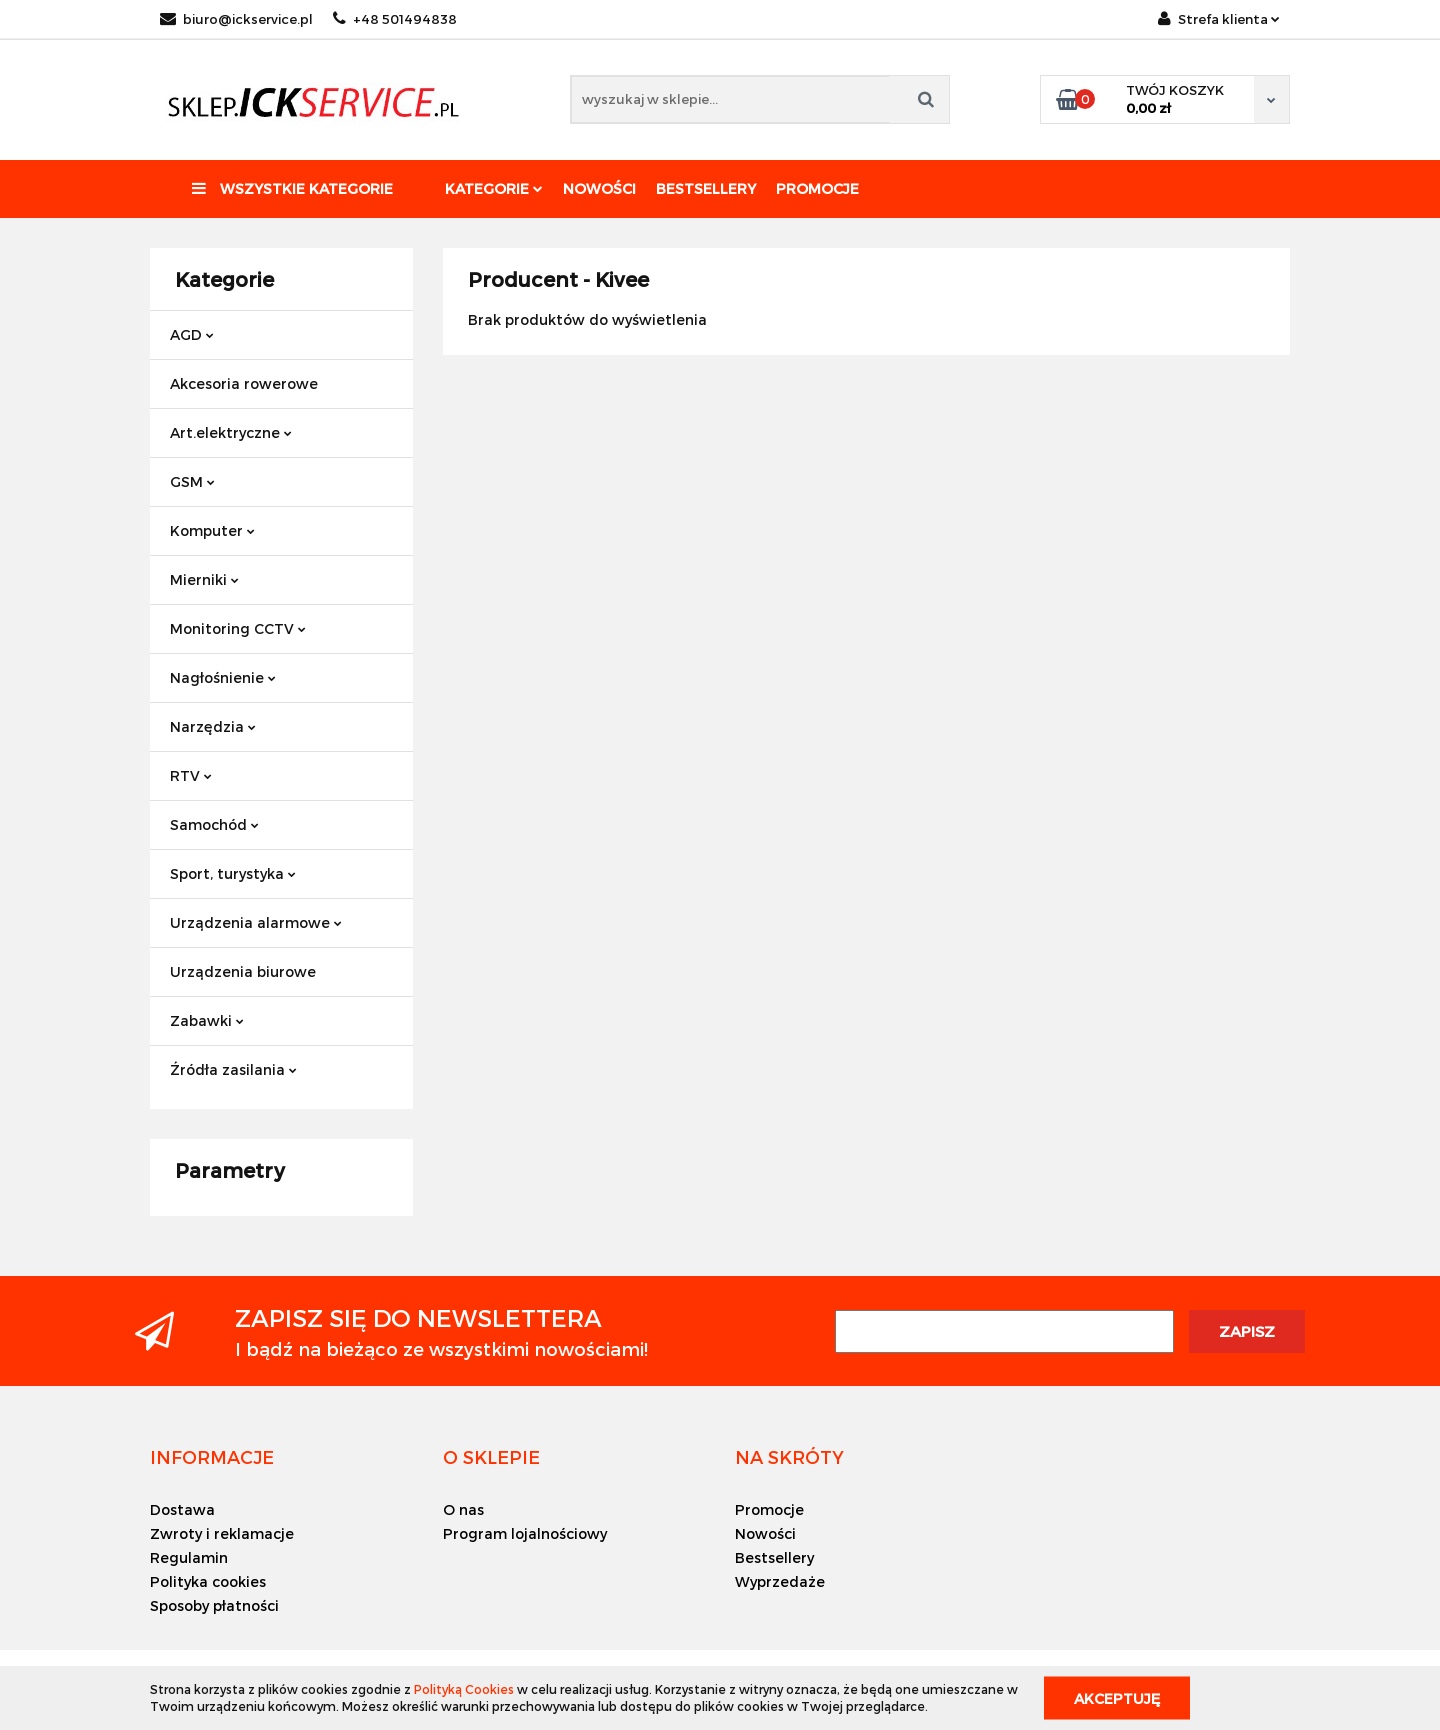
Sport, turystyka (233, 873)
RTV (191, 775)
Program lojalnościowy (525, 1533)
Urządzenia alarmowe (256, 922)
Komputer (212, 530)
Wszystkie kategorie (292, 188)
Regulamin (189, 1557)
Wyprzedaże (780, 1581)
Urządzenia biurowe (243, 971)
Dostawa (182, 1509)
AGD (192, 334)
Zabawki (207, 1020)
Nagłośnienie (223, 677)
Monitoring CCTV (238, 628)
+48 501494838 (395, 19)
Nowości (599, 188)
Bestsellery (706, 188)
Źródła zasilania (233, 1069)
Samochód (214, 824)
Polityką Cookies (464, 1689)
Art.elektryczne (231, 432)
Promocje (817, 188)
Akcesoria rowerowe (244, 383)
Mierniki (204, 579)
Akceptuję (1117, 1697)
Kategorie (494, 188)
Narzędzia (213, 726)
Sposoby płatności (214, 1605)
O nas (463, 1509)
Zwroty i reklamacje (222, 1533)
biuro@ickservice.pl (236, 19)
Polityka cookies (208, 1581)
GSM (192, 481)
